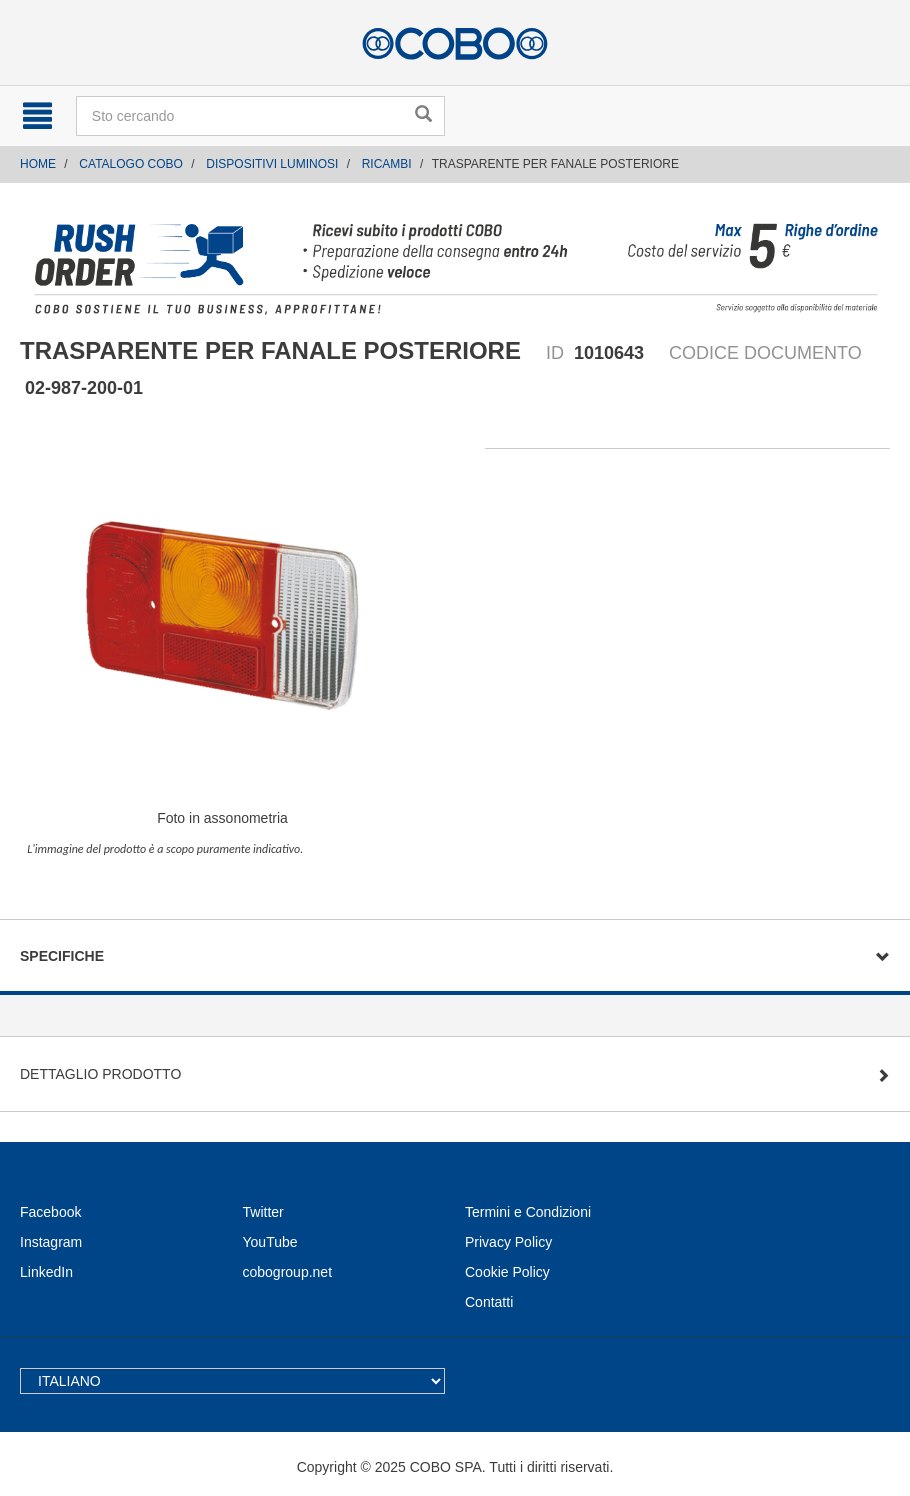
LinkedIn (46, 1272)
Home (38, 164)
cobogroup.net (288, 1272)
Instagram (51, 1242)
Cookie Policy (507, 1272)
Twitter (263, 1212)
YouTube (270, 1242)
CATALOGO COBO (131, 164)
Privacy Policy (508, 1242)
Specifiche (62, 956)
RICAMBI (387, 164)
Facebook (50, 1212)
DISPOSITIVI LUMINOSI (272, 164)
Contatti (489, 1302)
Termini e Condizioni (528, 1212)
